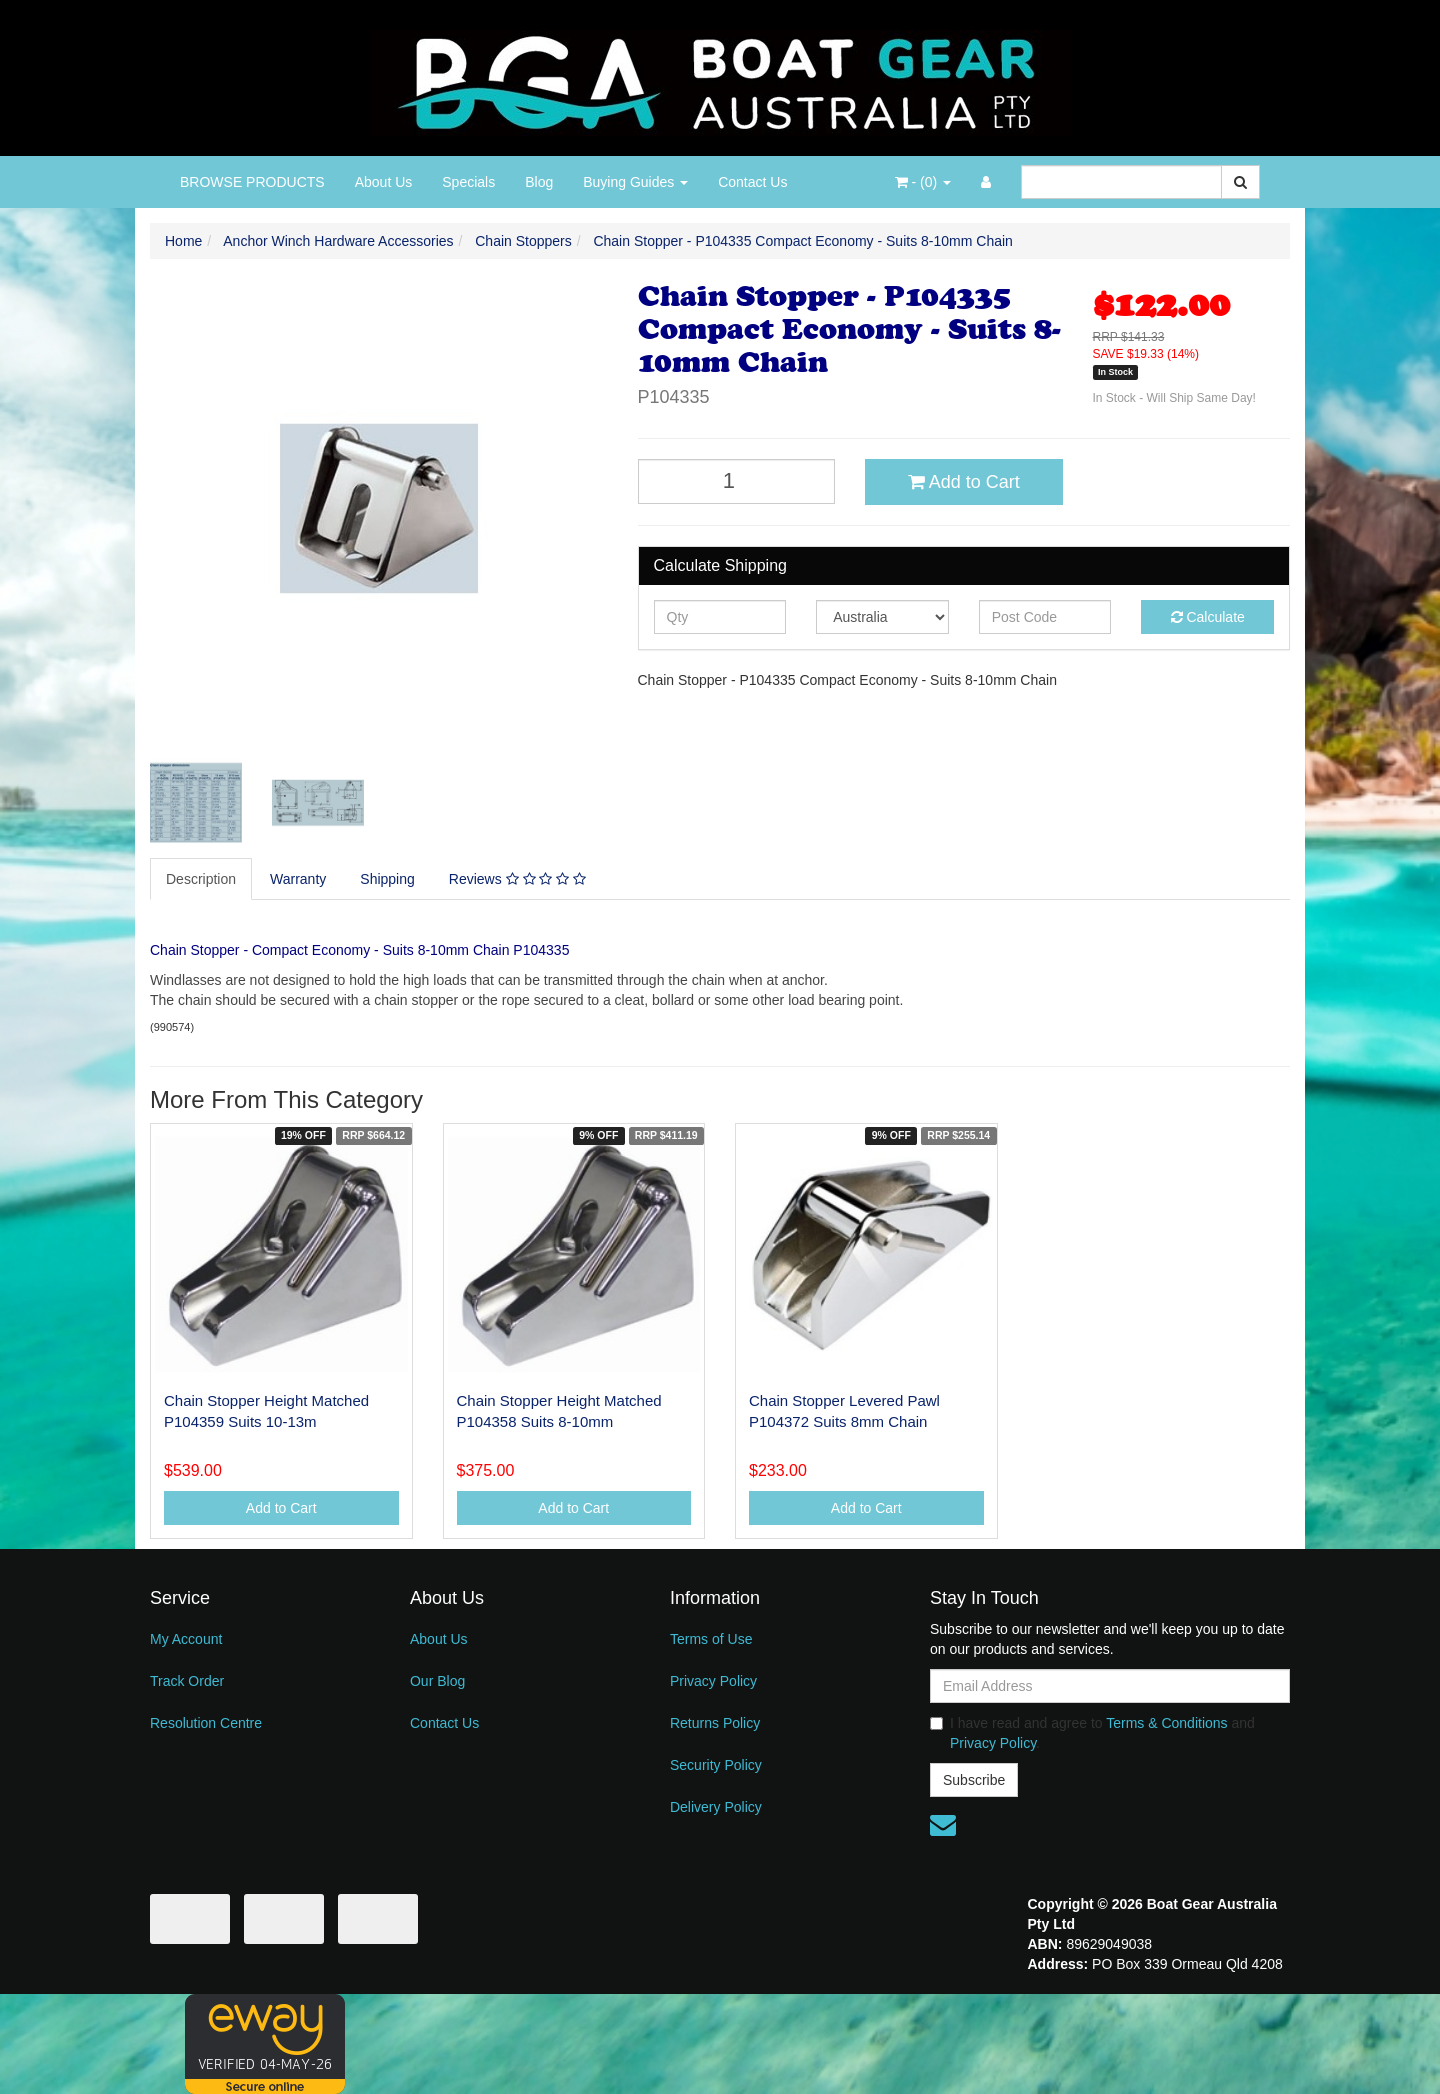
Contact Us (752, 182)
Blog (539, 182)
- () (923, 182)
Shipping (387, 879)
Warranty (298, 879)
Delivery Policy (716, 1807)
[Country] (882, 617)
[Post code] (1045, 617)
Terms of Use (711, 1639)
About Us (384, 182)
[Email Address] (1110, 1686)
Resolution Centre (206, 1723)
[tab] (202, 879)
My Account (186, 1639)
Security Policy (716, 1765)
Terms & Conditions (1166, 1723)
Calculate (1208, 617)
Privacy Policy (713, 1681)
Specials (468, 182)
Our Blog (437, 1681)
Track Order (187, 1681)
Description (201, 879)
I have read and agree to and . (1092, 1733)
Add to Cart (964, 482)
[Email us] (943, 1825)
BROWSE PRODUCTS (252, 182)
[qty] (720, 617)
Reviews (517, 879)
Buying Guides (635, 182)
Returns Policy (715, 1723)
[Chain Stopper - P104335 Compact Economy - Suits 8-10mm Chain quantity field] (737, 481)
